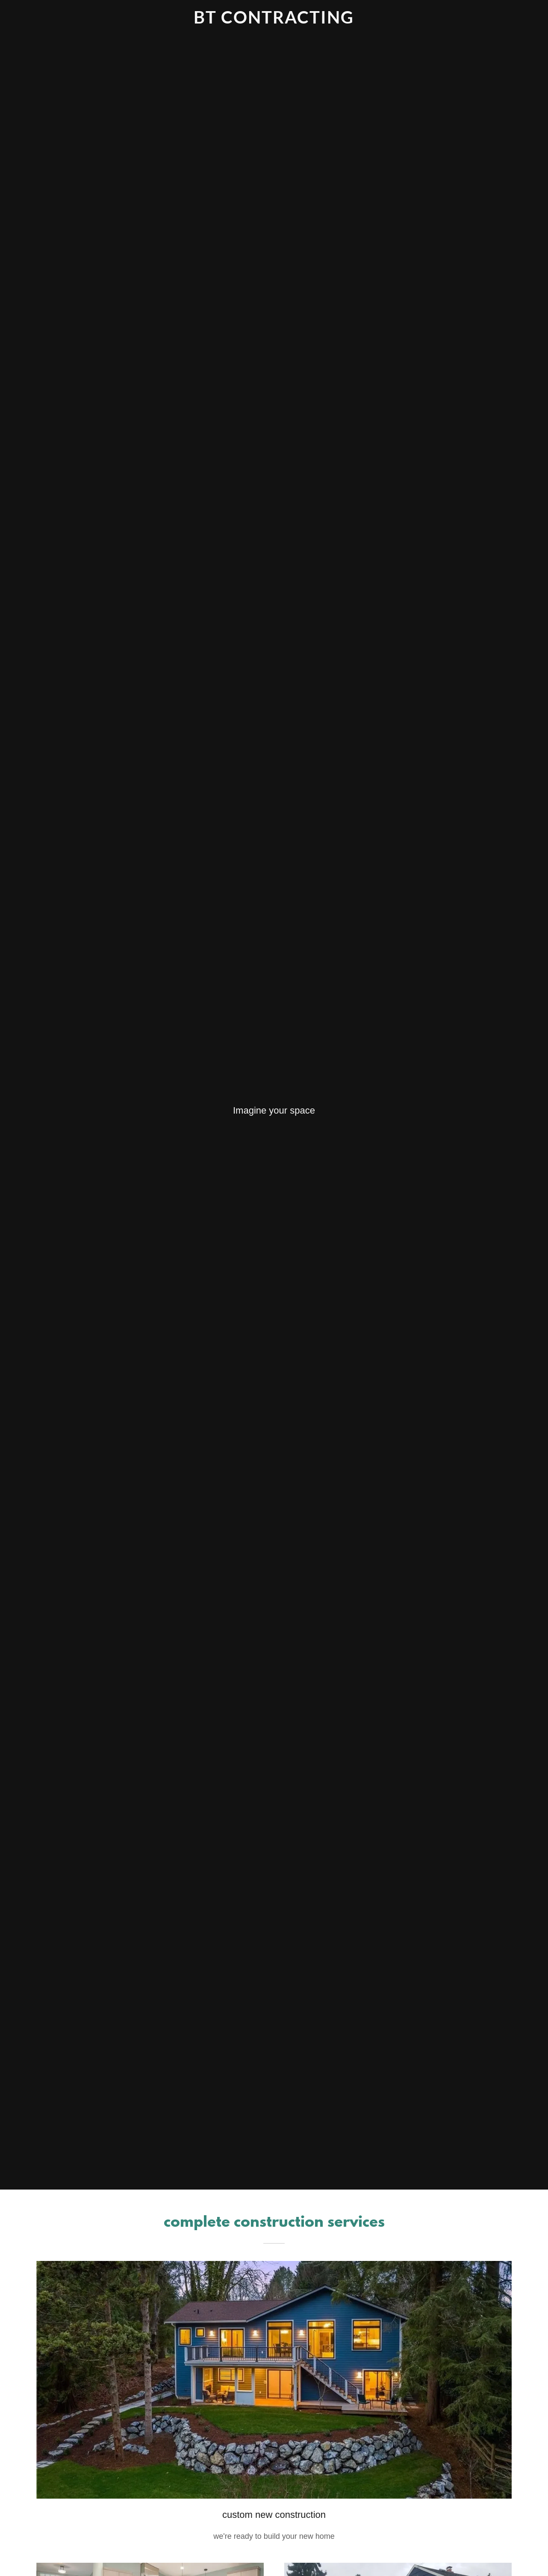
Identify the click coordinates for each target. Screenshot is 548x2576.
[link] (273, 21)
